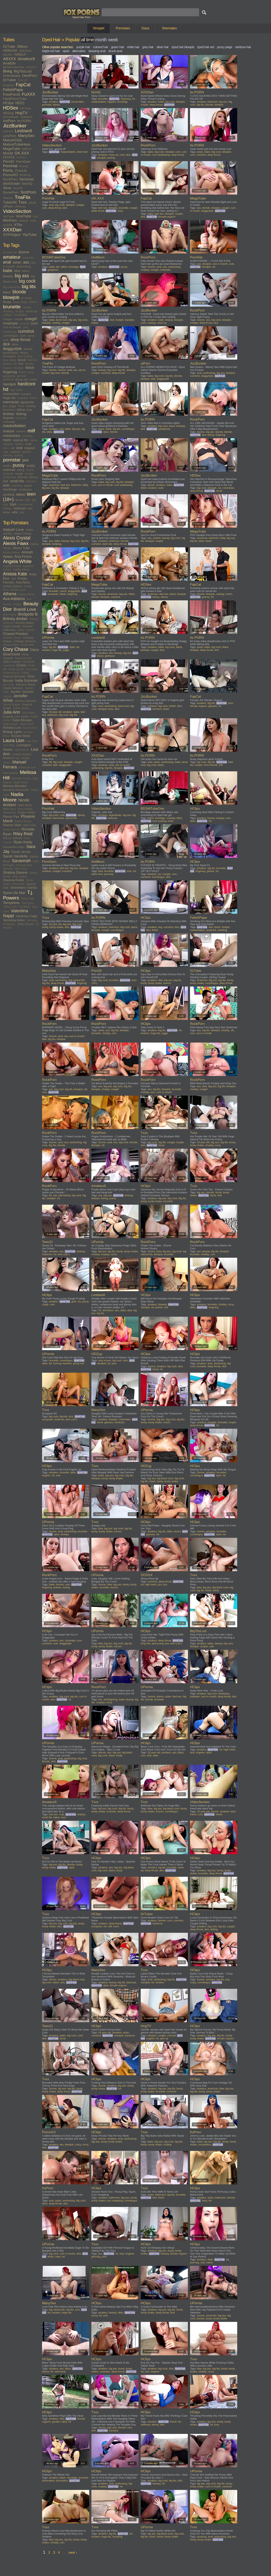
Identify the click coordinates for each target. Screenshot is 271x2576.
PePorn (21, 157)
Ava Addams (14, 598)
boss (110, 708)
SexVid (18, 188)
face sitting (9, 360)
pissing (18, 455)
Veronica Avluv (14, 920)
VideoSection (17, 211)
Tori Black (24, 906)
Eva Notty (32, 669)
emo (230, 703)
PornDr (9, 161)
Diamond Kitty (23, 658)
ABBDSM (10, 50)
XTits (18, 225)
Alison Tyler (21, 548)
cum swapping (115, 2200)
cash (143, 322)
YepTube (29, 234)
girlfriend (8, 379)
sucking (8, 494)
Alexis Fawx (16, 543)
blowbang (223, 1693)
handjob (9, 384)
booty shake (20, 302)
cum (34, 323)
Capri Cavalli (11, 626)
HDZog (8, 113)
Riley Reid (22, 833)
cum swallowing (161, 154)
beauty (8, 276)
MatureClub (12, 140)
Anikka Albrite (21, 569)
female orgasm (166, 216)
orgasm (29, 448)
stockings (10, 489)
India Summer (26, 680)
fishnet (114, 431)
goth (73, 1301)
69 (50, 762)
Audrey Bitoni (26, 594)
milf (31, 430)
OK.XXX (22, 153)
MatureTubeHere (16, 144)
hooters (26, 394)
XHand (23, 220)
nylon (209, 1752)
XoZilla (7, 225)
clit (232, 1030)
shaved (22, 477)
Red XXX (29, 825)
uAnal (32, 202)
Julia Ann (11, 712)
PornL (8, 170)
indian (33, 398)
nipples (19, 444)
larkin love (97, 874)
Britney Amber (15, 618)
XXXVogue (12, 234)
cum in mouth (12, 327)
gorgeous (53, 269)
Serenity (8, 868)
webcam (20, 508)
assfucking (24, 266)
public (7, 465)
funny (30, 372)
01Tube (9, 46)
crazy (193, 1982)
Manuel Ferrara (14, 764)
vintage (7, 508)
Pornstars (123, 28)
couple (18, 319)
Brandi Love (25, 609)
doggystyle (12, 348)
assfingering (110, 1699)
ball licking (64, 1195)
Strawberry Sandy (23, 887)
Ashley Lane (18, 589)
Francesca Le (11, 672)
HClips (8, 103)
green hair (117, 47)
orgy (5, 451)
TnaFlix (22, 197)
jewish (159, 1307)
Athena (9, 594)
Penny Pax (11, 817)
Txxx (22, 202)
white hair (133, 47)
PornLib (21, 171)
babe (7, 270)
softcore (31, 481)
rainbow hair (243, 47)
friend (22, 372)
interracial (11, 402)
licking (21, 414)
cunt (23, 335)
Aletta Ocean (22, 533)
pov (25, 460)
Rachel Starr (12, 825)
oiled (6, 448)
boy (160, 927)
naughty (8, 444)
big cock (27, 281)
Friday (25, 672)
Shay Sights (19, 876)
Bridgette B (28, 614)
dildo (15, 344)
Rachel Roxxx (23, 821)
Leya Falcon (21, 749)
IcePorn (9, 121)
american (28, 257)
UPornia (19, 206)
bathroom (114, 2197)
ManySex (26, 135)
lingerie (8, 418)
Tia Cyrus (27, 903)
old (12, 448)
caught (154, 650)
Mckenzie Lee (26, 767)
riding (20, 469)
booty (7, 302)
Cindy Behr (27, 644)
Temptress (11, 903)
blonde (19, 291)
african (102, 1752)
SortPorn (28, 192)
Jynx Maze (28, 712)
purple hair (83, 47)
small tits (17, 481)
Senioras (26, 179)
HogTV (21, 113)
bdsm (25, 271)
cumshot (26, 331)
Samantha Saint (14, 847)
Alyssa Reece (11, 552)
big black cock (165, 1478)
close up (31, 311)
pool (104, 2256)
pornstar (12, 459)
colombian (228, 487)
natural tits (20, 440)
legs (29, 409)
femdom (19, 367)
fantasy (7, 363)
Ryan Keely (23, 842)
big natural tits (11, 287)
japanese (27, 402)
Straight (98, 28)
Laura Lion (13, 740)
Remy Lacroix (11, 829)
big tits (29, 286)
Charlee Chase (12, 637)
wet (30, 508)
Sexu (7, 188)
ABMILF (20, 54)
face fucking (24, 356)
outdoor (15, 451)
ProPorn (25, 175)
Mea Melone (10, 772)
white (6, 512)
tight (27, 500)
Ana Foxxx (22, 556)
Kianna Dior (30, 727)
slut (5, 481)
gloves (210, 871)
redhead (9, 470)
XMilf (33, 220)
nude (28, 444)
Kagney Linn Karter (16, 716)
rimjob (30, 469)
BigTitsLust (23, 71)
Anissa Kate (15, 573)
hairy (33, 379)
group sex (22, 379)
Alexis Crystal (16, 537)
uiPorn (8, 206)
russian (29, 473)
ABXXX (9, 59)
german (21, 376)
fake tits (32, 360)
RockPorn (10, 179)
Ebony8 (22, 80)
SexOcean (11, 183)
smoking (222, 930)
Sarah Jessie (20, 852)
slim (162, 2424)
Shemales (169, 28)
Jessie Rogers (11, 704)
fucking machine (62, 1363)
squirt (28, 485)
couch (63, 591)
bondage (26, 297)
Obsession (9, 812)
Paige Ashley (26, 812)
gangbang (9, 376)
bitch (201, 540)
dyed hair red (205, 47)
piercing (8, 455)
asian (17, 262)
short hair (82, 151)
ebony (24, 352)
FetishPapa (13, 89)
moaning (27, 435)
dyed (66, 51)
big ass (22, 275)
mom (7, 440)
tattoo (20, 494)
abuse (151, 484)
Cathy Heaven (26, 629)
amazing (202, 2536)
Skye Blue (18, 884)
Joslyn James (21, 708)
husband (22, 398)
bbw (17, 271)
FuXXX (28, 94)
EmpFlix (8, 85)
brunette (12, 306)
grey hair (147, 47)
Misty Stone (20, 782)
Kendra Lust (12, 727)
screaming (9, 477)
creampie (10, 323)
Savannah (21, 860)
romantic (8, 473)
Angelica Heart (12, 566)
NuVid (8, 153)
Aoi (13, 578)
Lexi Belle (9, 745)
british (33, 302)
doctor (177, 1531)
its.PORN (24, 121)
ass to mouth (122, 764)
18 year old (10, 252)
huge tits (9, 398)
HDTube (25, 108)
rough (19, 473)
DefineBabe (11, 76)
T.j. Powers (18, 895)
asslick (157, 538)
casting (26, 307)
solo (6, 485)
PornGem (23, 162)
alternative (78, 51)
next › (72, 2552)
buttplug (56, 543)
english (46, 1475)
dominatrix (62, 2480)
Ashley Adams (12, 586)
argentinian (115, 815)
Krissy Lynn (12, 732)
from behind (210, 764)
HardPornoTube (15, 99)
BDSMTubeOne (13, 67)
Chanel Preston (15, 634)
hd (5, 389)
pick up (164, 2038)
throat (19, 500)
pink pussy (158, 1643)
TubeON (10, 202)
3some (23, 252)
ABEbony (25, 50)
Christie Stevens (25, 641)
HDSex (10, 107)
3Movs (22, 46)
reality (30, 466)
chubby (19, 311)
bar (58, 266)
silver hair (162, 47)
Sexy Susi (21, 868)
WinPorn (10, 220)
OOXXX (9, 157)
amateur (12, 257)
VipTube (8, 216)
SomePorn (11, 192)
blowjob (11, 297)
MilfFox (27, 149)
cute (6, 340)
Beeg (7, 71)
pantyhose (164, 428)
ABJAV (7, 54)
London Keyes (21, 754)
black (7, 292)
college (7, 314)
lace (114, 1363)
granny (205, 596)
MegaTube (11, 149)
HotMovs (26, 117)
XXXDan (12, 229)
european (9, 356)
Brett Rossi (9, 614)
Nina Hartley (25, 808)
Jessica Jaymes (25, 700)
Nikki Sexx (9, 808)
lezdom (152, 487)
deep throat (20, 339)
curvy (31, 335)
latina (21, 410)
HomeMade (11, 117)
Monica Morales (15, 786)
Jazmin (7, 696)
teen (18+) (64, 1254)
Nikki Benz (25, 805)
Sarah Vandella (15, 856)
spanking (16, 485)
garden (56, 2421)
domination (48, 2480)
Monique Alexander (16, 789)
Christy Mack (11, 644)
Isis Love (8, 684)
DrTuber (9, 80)
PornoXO (10, 175)
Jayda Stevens (13, 688)
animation (107, 1310)
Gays (145, 28)
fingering (10, 372)
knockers (9, 409)
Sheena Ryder (13, 880)
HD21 (20, 103)
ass (26, 262)
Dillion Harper (12, 661)
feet (21, 363)
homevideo (11, 394)
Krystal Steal (20, 736)
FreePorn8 (11, 94)
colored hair (100, 47)
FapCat (23, 84)
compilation (20, 314)
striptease (25, 489)
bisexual (131, 1982)
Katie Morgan (22, 720)
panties (26, 451)
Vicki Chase (25, 924)
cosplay (145, 269)
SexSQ (27, 184)
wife (15, 512)
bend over (61, 319)
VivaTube (23, 216)
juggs (12, 406)
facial (22, 360)
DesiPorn (29, 75)
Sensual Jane (24, 865)
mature (8, 431)
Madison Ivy (11, 758)
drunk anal (115, 51)
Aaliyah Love (13, 529)
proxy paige (224, 47)
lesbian (9, 414)
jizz (5, 406)
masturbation (14, 426)
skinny (33, 477)
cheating (8, 311)
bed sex (102, 207)
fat (15, 363)
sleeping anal (96, 51)
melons (21, 431)
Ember (22, 665)
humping (117, 2536)
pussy (18, 465)
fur (133, 98)
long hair (21, 418)
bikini (132, 594)
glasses (212, 706)
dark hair (107, 543)
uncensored (25, 504)
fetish (30, 368)
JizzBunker (15, 125)
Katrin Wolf (26, 724)
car (219, 487)
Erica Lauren (16, 669)
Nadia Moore (13, 797)
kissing (30, 406)
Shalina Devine (15, 872)
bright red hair (51, 51)
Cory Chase (15, 649)
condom (46, 871)
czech (229, 594)
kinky (21, 406)
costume (115, 596)
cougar (7, 319)
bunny (211, 818)
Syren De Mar (14, 893)
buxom (167, 983)
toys (13, 504)
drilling (214, 1929)
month (101, 39)
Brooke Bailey (24, 622)
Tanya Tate (27, 898)
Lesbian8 (23, 131)
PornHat (10, 166)
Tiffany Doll (10, 906)
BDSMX (31, 67)
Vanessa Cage (26, 916)
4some (62, 369)
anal (7, 262)
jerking (111, 157)
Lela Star (31, 741)
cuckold (24, 323)
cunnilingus (10, 335)
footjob (119, 319)
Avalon (17, 604)
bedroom (213, 101)
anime (160, 1696)
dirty (62, 2418)
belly (85, 484)
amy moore (104, 1360)
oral (19, 448)
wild (21, 512)
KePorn (8, 131)
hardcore (27, 383)
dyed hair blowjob (183, 47)
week (113, 39)
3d (99, 1310)
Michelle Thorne (21, 778)
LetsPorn (9, 136)
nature (34, 440)
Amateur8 (26, 59)
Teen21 (8, 197)
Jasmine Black (25, 684)
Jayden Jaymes (22, 692)
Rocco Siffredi (12, 838)
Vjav (35, 216)
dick (6, 344)
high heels (16, 389)
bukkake (194, 1696)
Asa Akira (23, 582)
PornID (23, 166)
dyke (105, 431)
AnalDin (9, 63)
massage (9, 421)
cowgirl (31, 319)
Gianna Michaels (14, 676)
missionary (11, 436)
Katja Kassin (10, 724)
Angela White (17, 561)
